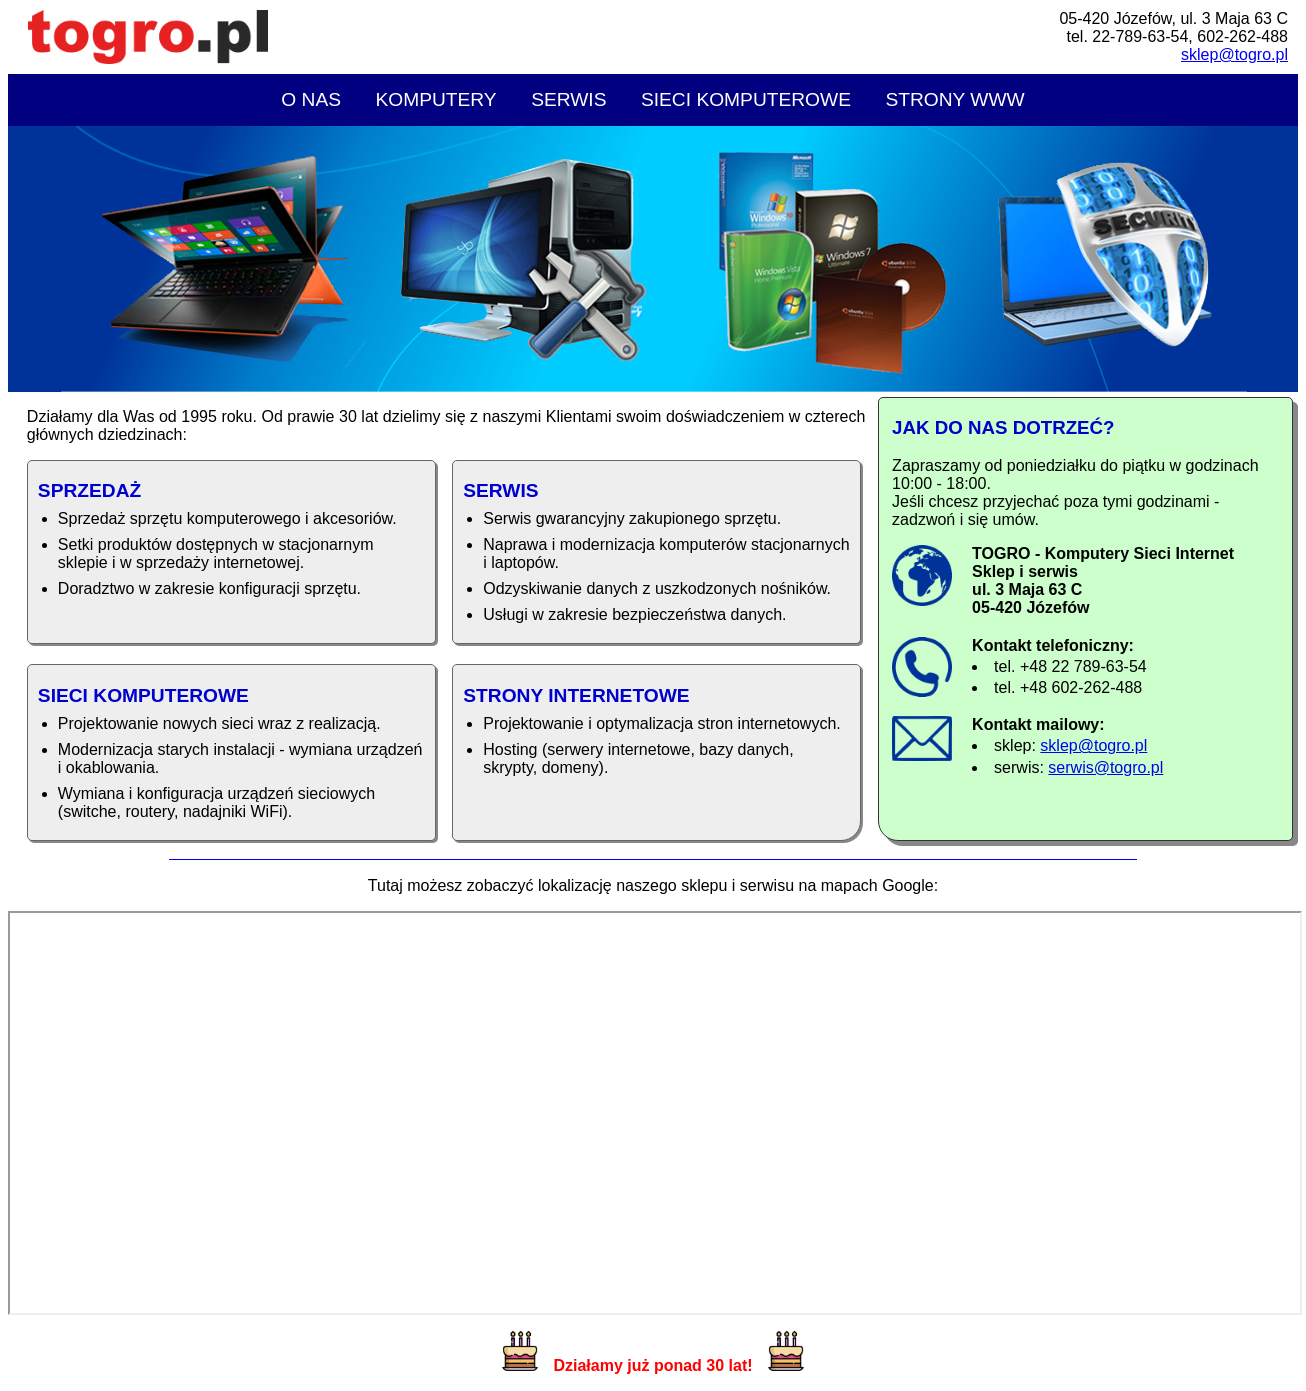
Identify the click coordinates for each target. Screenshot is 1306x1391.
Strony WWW (954, 99)
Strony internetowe (576, 695)
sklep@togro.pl (1234, 54)
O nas (311, 99)
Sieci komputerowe (746, 99)
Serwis (568, 99)
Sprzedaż (89, 490)
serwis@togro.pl (1105, 767)
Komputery (435, 99)
